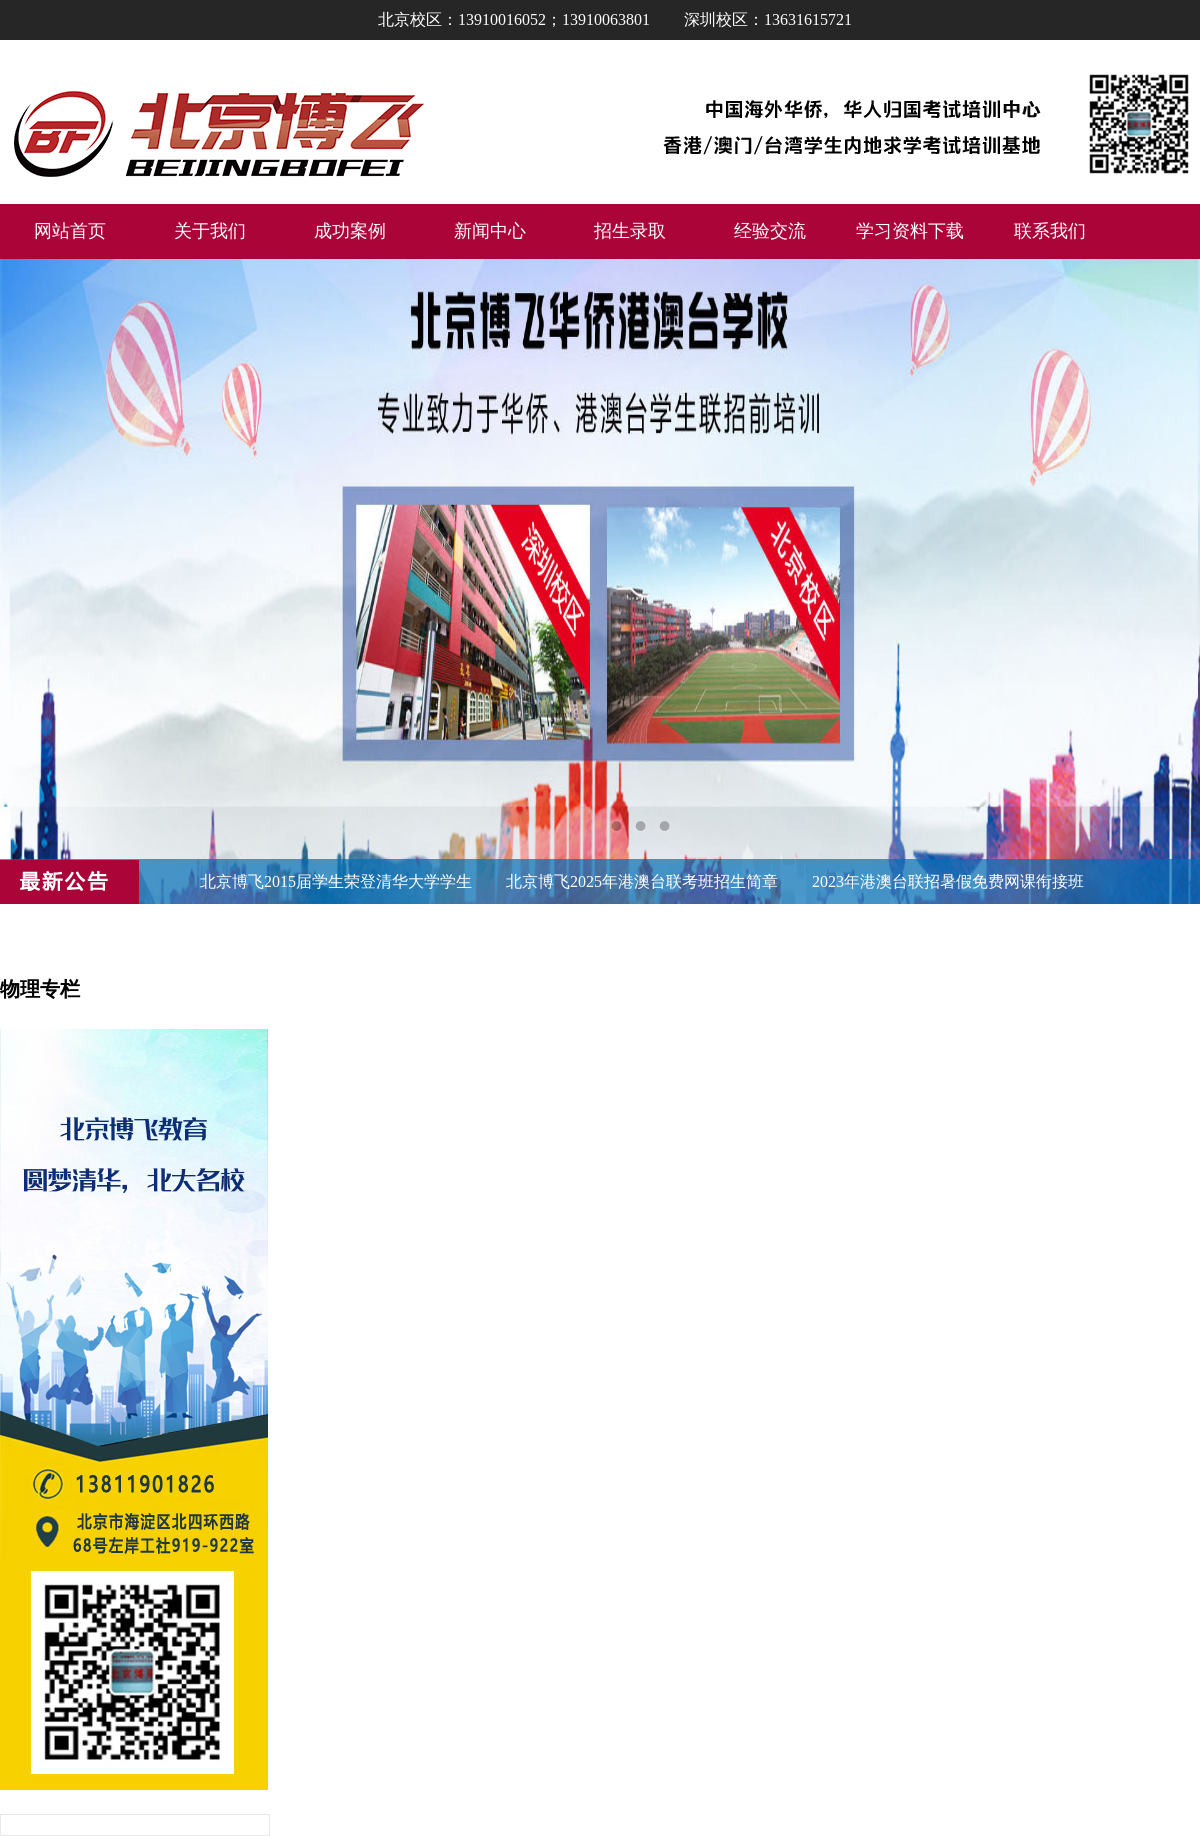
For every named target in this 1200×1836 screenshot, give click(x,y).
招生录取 (630, 231)
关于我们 (210, 231)
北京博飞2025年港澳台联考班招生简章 (642, 881)
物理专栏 (40, 989)
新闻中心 (490, 231)
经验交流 (770, 231)
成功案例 (350, 231)
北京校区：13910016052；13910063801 (514, 19)
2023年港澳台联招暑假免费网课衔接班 (948, 881)
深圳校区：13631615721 (768, 19)
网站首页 (70, 231)
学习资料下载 (910, 231)
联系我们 (1050, 231)
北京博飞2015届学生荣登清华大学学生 (336, 881)
